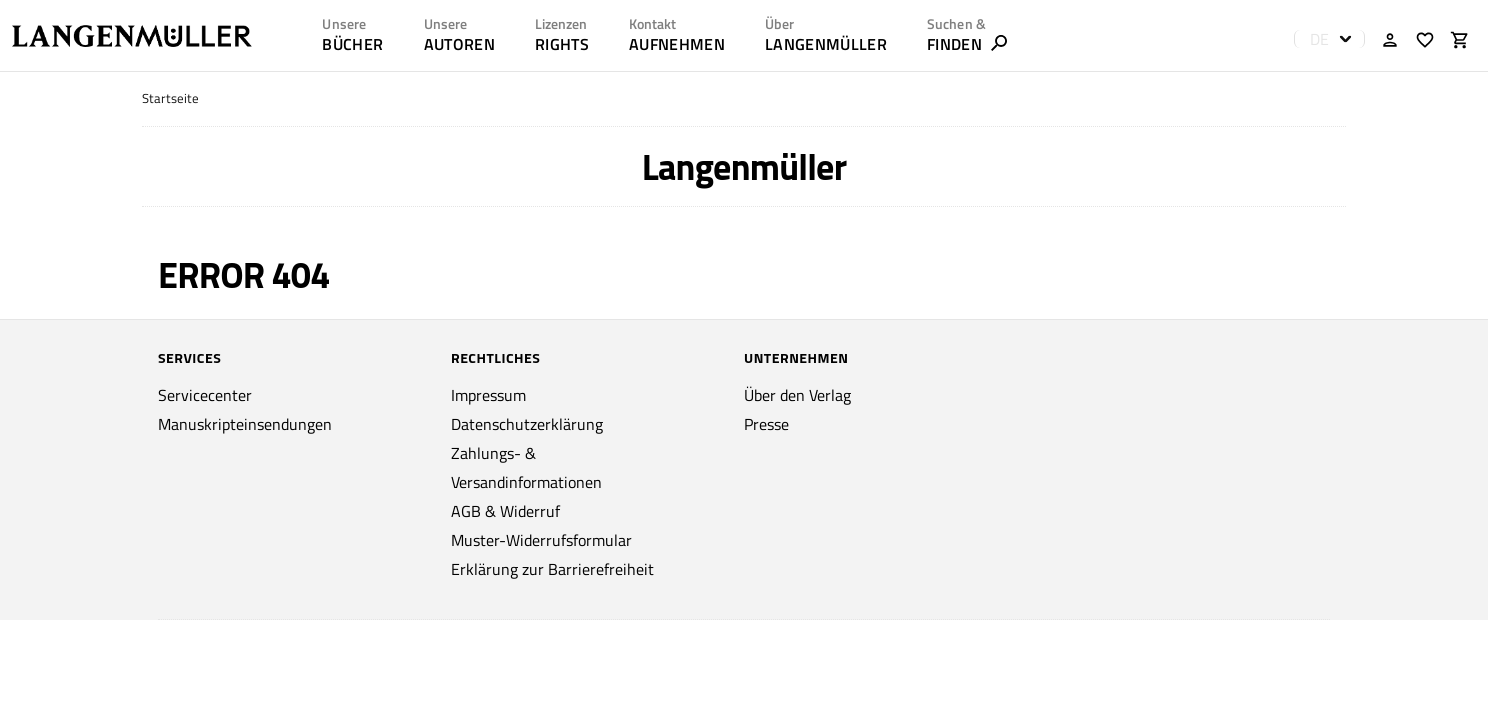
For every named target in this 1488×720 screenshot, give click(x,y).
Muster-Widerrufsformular (541, 540)
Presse (766, 424)
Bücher (352, 44)
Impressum (488, 395)
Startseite (170, 98)
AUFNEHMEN (677, 44)
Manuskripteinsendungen (245, 424)
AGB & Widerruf (505, 511)
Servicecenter (205, 395)
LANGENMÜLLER (826, 44)
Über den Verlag (797, 395)
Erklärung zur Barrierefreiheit (552, 569)
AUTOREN (459, 44)
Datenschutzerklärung (527, 424)
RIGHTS (562, 44)
